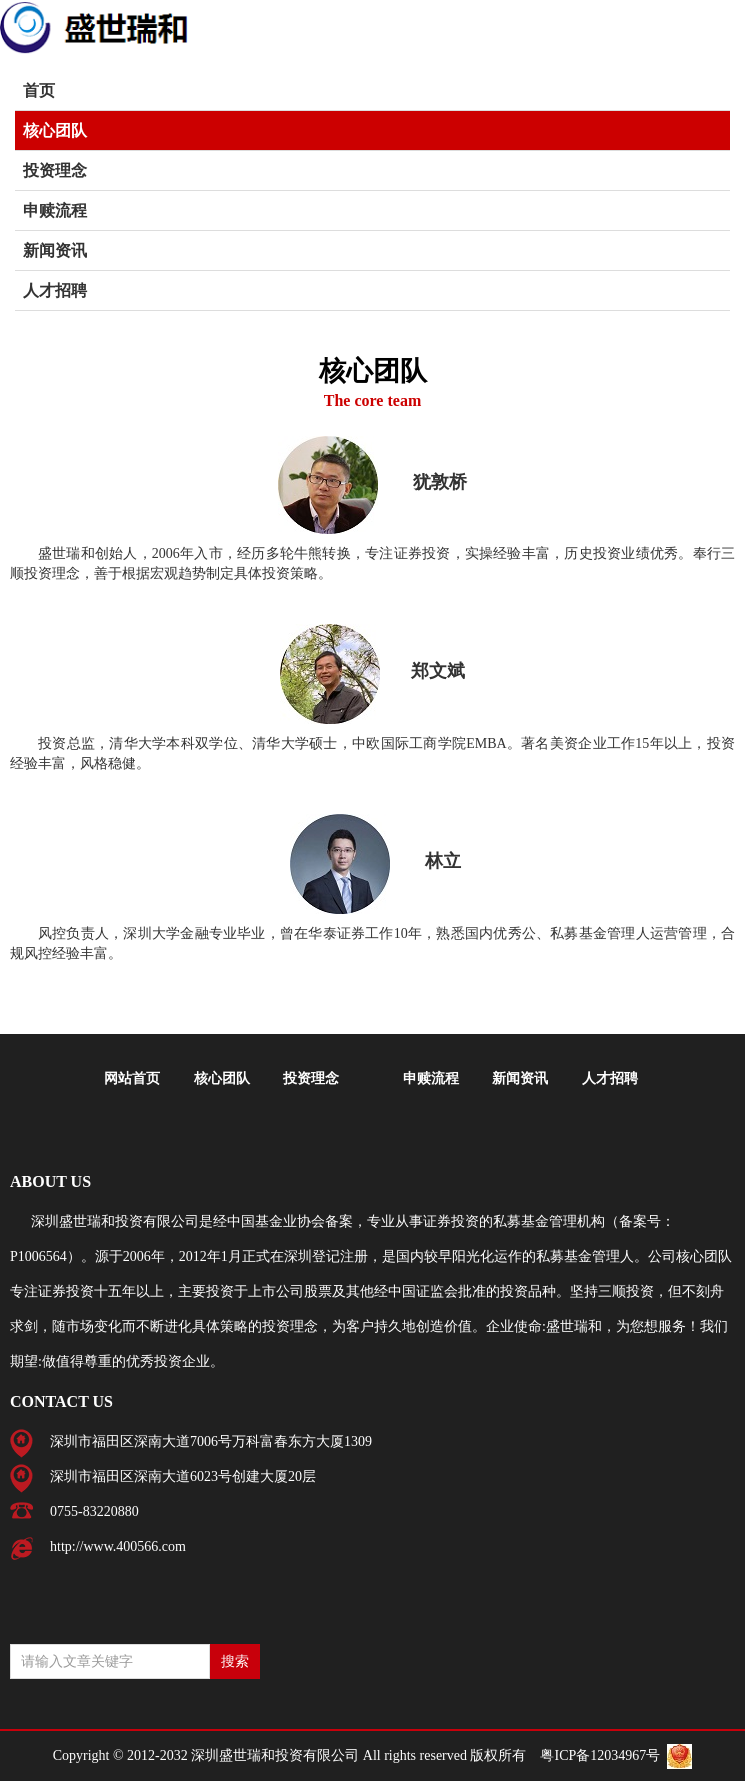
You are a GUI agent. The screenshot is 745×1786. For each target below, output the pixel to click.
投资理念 (55, 170)
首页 (39, 90)
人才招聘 (55, 290)
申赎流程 (55, 210)
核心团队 (55, 130)
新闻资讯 (55, 250)
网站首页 (132, 1078)
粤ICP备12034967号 (600, 1755)
